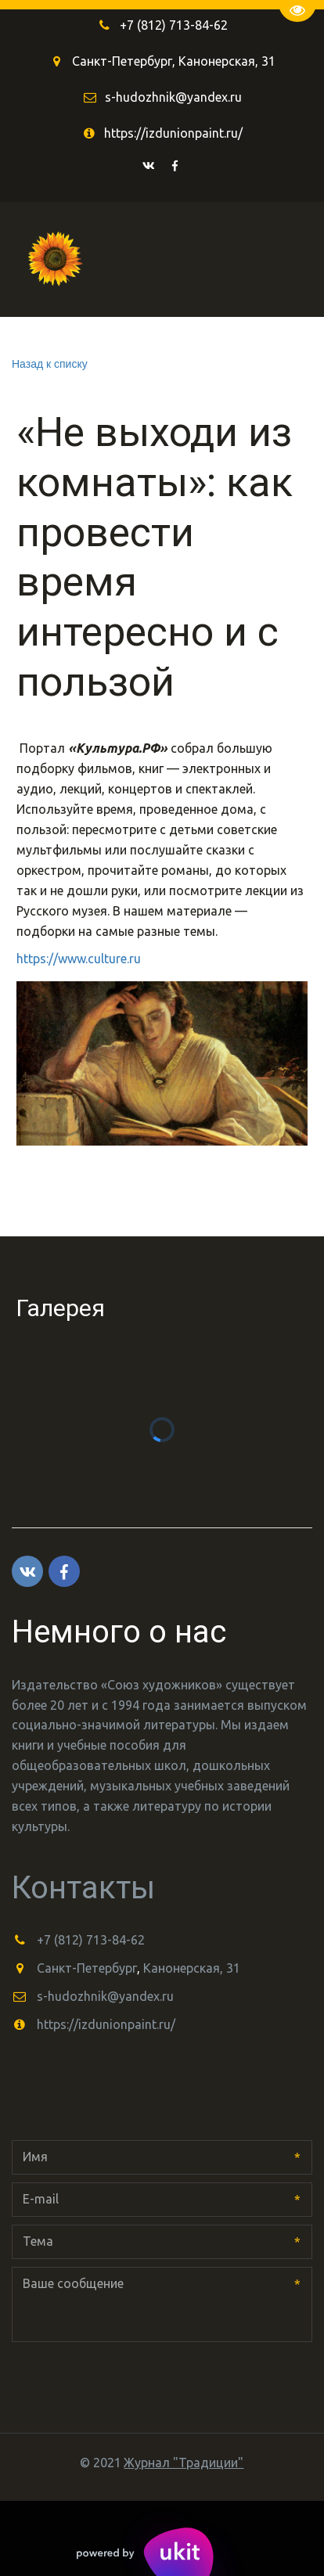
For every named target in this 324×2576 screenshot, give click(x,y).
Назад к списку (50, 364)
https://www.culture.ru (78, 959)
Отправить (64, 2380)
